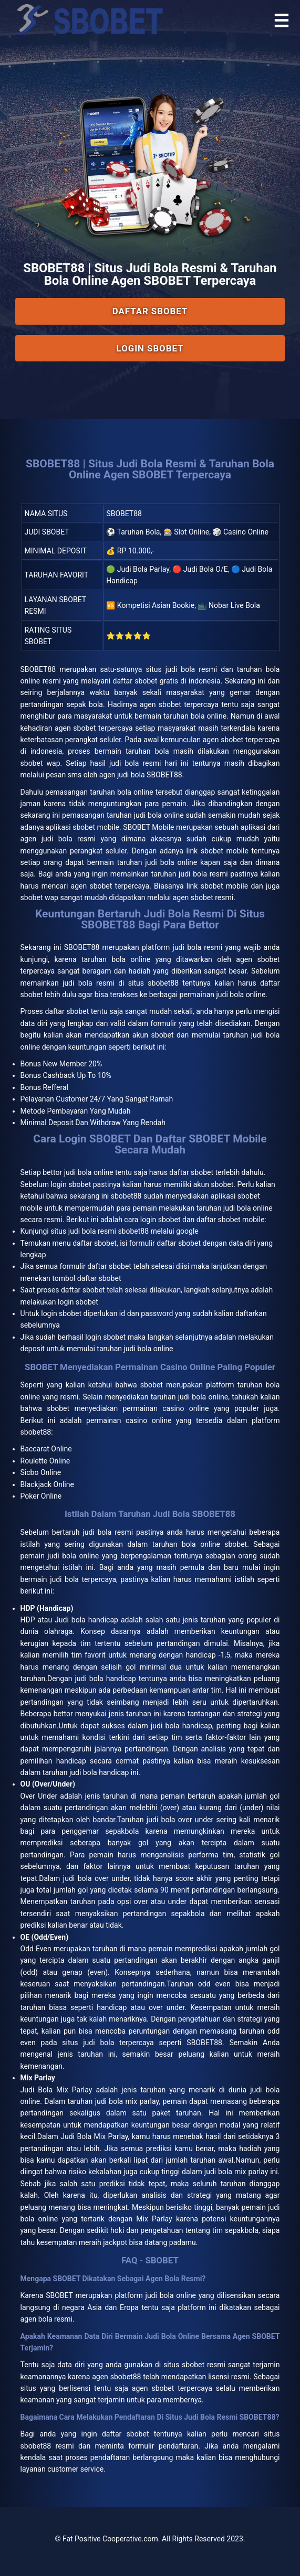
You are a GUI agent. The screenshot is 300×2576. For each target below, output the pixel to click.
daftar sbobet (191, 1172)
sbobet (151, 1385)
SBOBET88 (38, 669)
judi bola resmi (107, 1532)
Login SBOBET (150, 348)
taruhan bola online (115, 959)
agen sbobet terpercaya (172, 2388)
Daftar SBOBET (150, 311)
